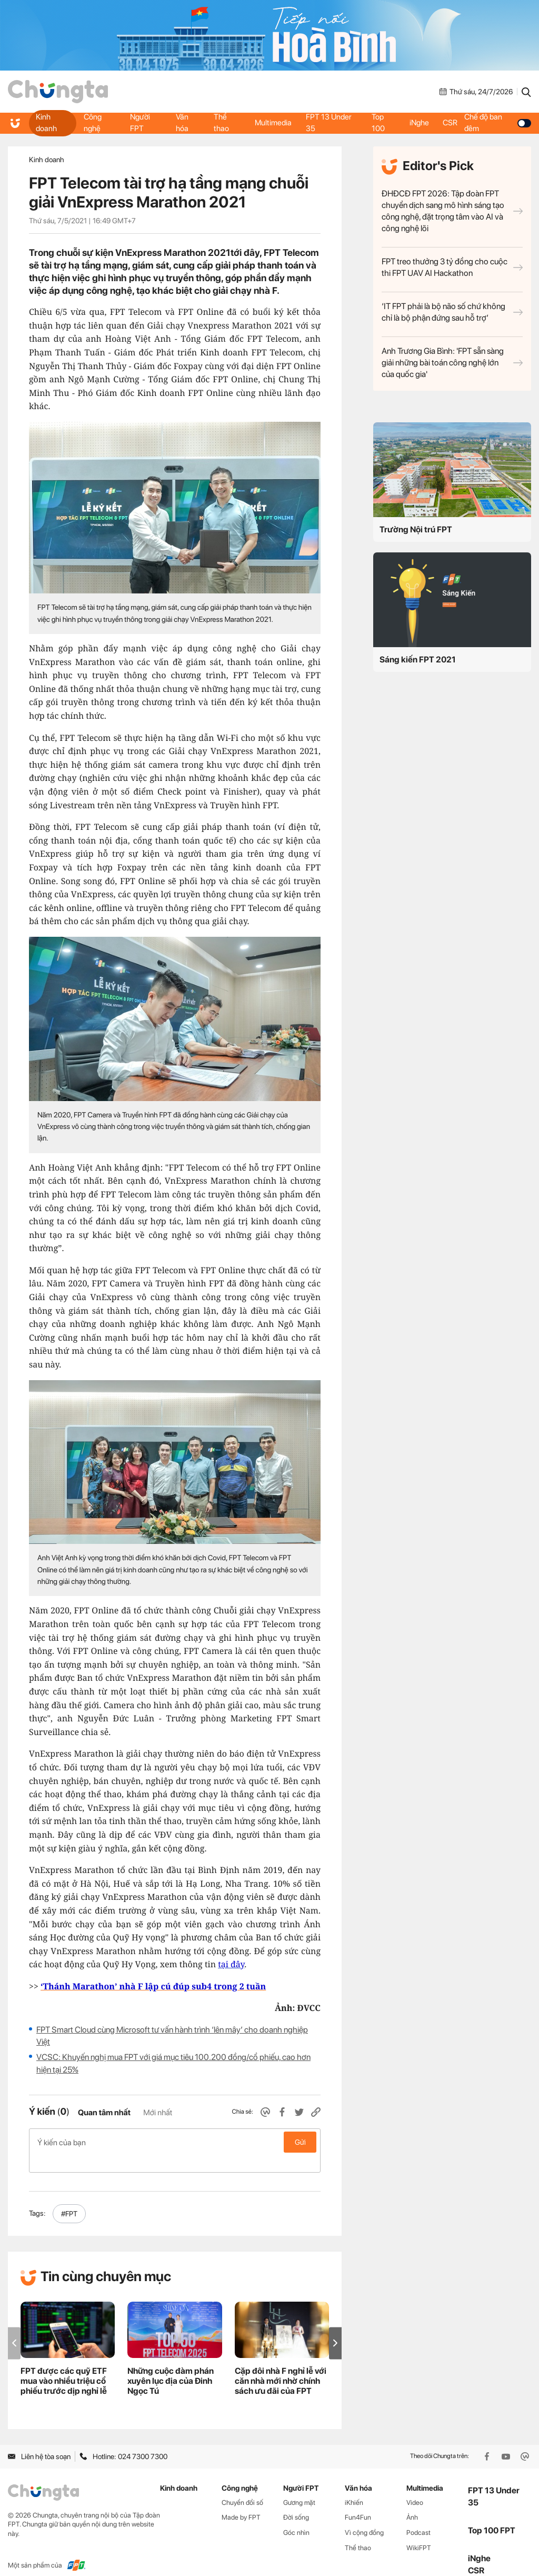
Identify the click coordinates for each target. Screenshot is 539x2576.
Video (414, 2486)
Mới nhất (157, 2112)
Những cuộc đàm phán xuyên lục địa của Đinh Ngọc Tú (170, 2364)
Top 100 (378, 122)
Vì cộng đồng (364, 2516)
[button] (335, 2326)
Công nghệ (93, 122)
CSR (452, 122)
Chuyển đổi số (242, 2486)
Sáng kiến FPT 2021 (418, 660)
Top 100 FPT (491, 2514)
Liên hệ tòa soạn (39, 2439)
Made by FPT (241, 2500)
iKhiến (354, 2486)
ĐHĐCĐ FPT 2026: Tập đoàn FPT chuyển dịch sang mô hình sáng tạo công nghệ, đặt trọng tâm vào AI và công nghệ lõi (452, 211)
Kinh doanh (46, 122)
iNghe (419, 122)
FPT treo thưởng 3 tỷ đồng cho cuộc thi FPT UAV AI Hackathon (452, 267)
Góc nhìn (296, 2516)
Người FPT (140, 122)
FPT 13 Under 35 (330, 122)
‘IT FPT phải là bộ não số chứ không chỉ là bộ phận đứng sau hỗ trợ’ (452, 312)
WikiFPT (418, 2531)
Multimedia (272, 122)
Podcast (418, 2516)
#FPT (69, 2197)
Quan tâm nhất (104, 2112)
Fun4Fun (358, 2500)
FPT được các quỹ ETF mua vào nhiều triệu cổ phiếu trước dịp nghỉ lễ (64, 2364)
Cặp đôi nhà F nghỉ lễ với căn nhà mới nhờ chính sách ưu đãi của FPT (280, 2364)
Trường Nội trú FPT (416, 529)
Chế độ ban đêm (499, 122)
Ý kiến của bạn (174, 2142)
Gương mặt (299, 2486)
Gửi (300, 2142)
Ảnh (412, 2500)
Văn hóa (181, 122)
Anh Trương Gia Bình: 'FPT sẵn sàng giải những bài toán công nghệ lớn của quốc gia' (452, 362)
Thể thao (221, 122)
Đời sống (296, 2500)
